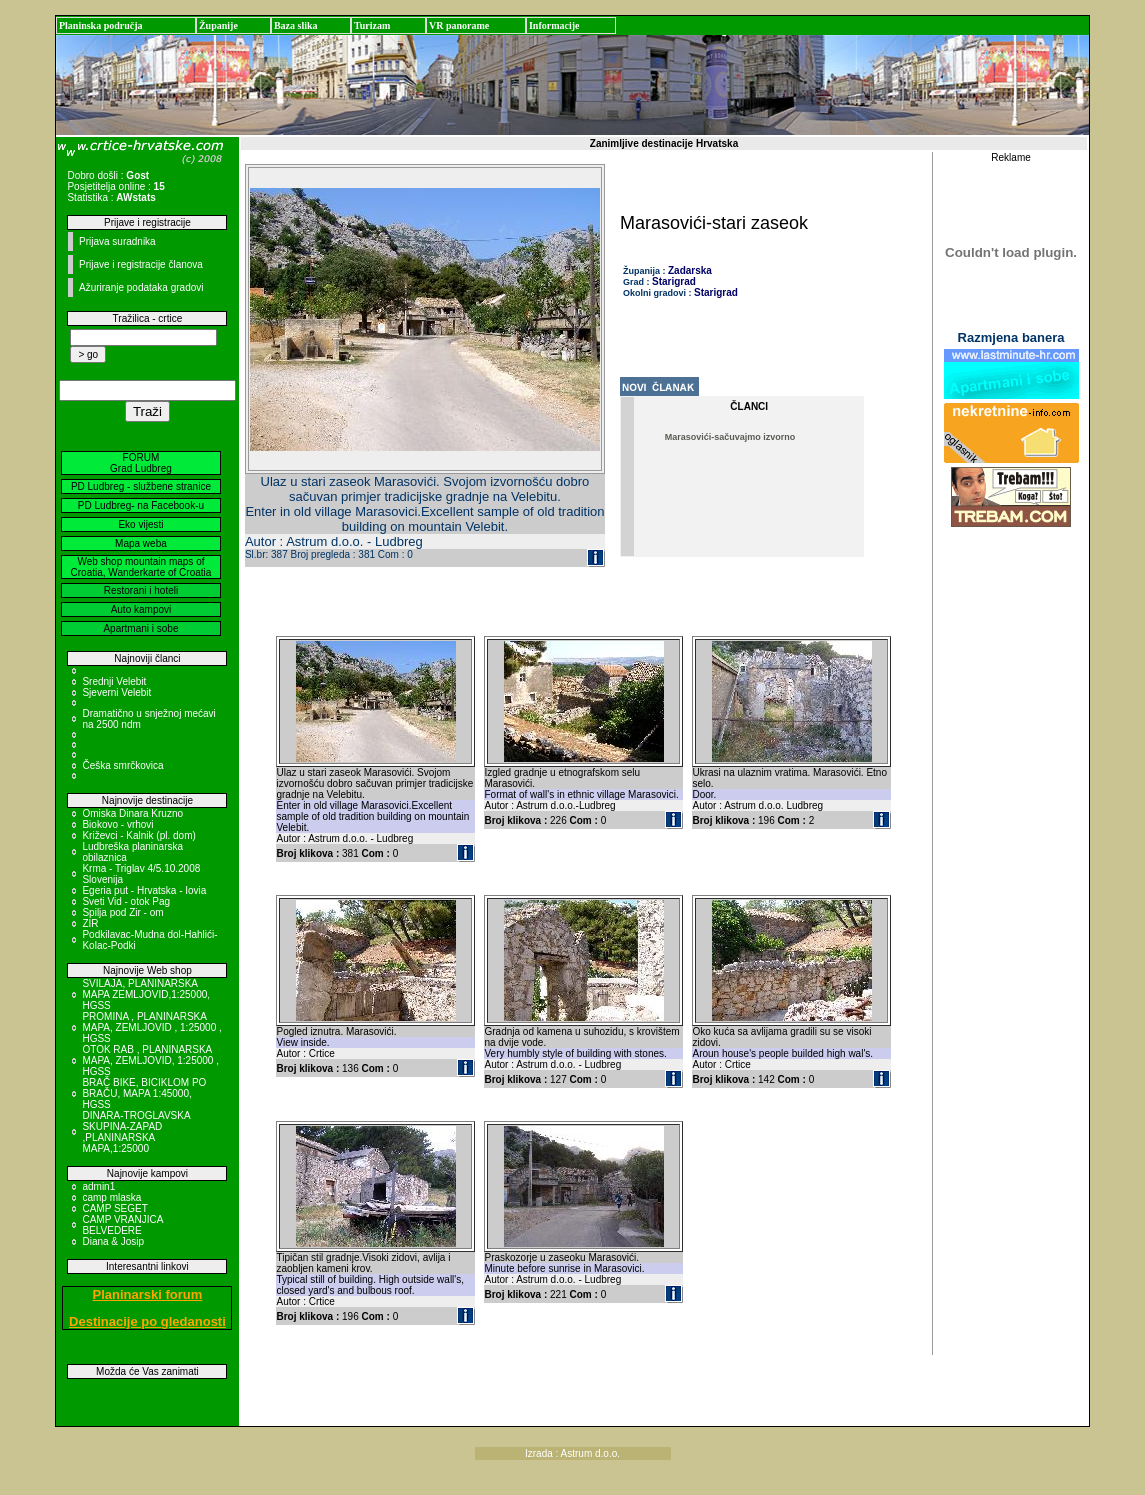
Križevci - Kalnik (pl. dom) (138, 835)
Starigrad (674, 281)
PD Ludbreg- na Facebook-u (141, 505)
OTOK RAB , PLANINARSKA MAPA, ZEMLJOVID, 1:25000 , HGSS (150, 1060)
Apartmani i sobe (140, 628)
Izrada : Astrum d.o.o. (572, 1453)
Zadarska (690, 270)
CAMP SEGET (114, 1208)
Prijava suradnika (117, 241)
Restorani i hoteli (141, 590)
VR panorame (459, 25)
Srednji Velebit (114, 681)
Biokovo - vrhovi (117, 824)
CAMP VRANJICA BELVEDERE (122, 1225)
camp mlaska (111, 1197)
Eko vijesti (140, 524)
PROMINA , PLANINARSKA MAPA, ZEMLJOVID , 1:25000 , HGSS (151, 1027)
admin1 (98, 1186)
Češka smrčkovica (122, 765)
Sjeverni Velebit (116, 692)
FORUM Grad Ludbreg (141, 463)
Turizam (372, 25)
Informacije (554, 25)
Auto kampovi (141, 609)
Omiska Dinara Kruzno (132, 813)
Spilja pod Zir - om (122, 912)
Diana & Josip (113, 1241)
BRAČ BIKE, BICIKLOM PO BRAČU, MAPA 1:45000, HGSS (144, 1093)
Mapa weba (141, 543)
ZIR (90, 923)
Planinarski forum (148, 1294)
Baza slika (296, 25)
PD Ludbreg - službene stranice (141, 486)
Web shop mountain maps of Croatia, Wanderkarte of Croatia (141, 567)
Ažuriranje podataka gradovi (141, 287)
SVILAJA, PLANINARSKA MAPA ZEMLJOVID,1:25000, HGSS (146, 994)
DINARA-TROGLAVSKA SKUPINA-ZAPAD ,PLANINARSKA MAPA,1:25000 (136, 1132)
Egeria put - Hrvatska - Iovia (144, 890)
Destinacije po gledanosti (147, 1321)
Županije (218, 25)
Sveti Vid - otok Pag (126, 901)
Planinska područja (101, 25)
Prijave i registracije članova (141, 264)
